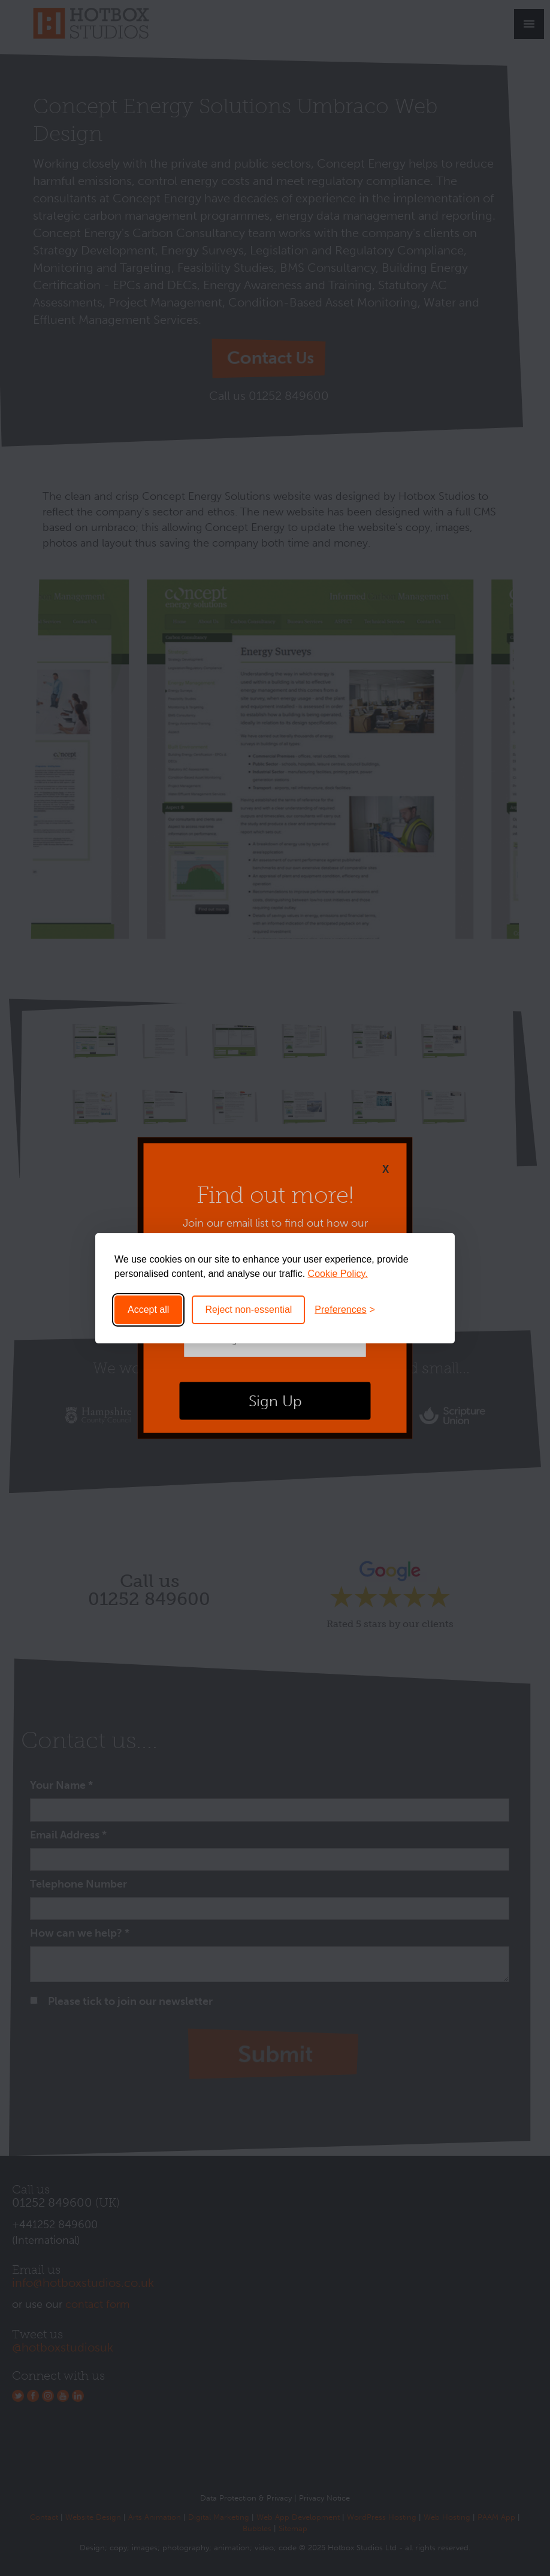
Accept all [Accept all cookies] (148, 1309)
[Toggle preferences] (345, 1310)
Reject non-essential (248, 1309)
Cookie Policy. (338, 1274)
